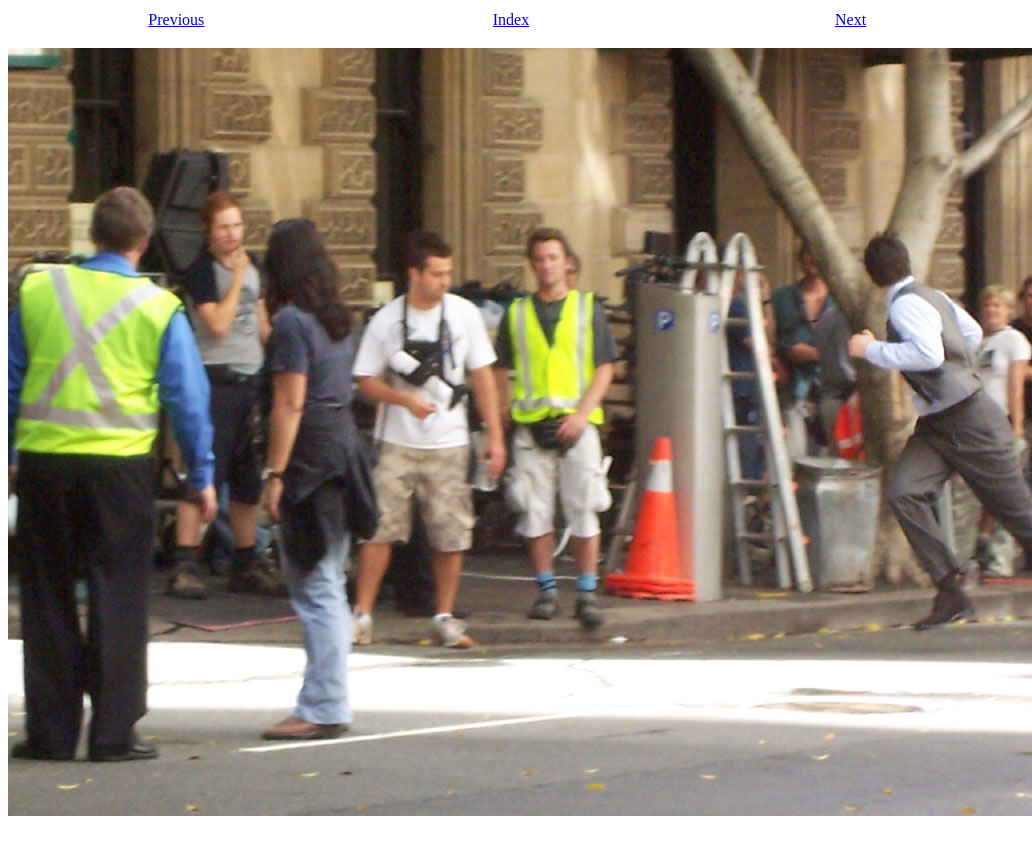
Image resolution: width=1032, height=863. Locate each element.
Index (511, 19)
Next (850, 19)
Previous (176, 19)
